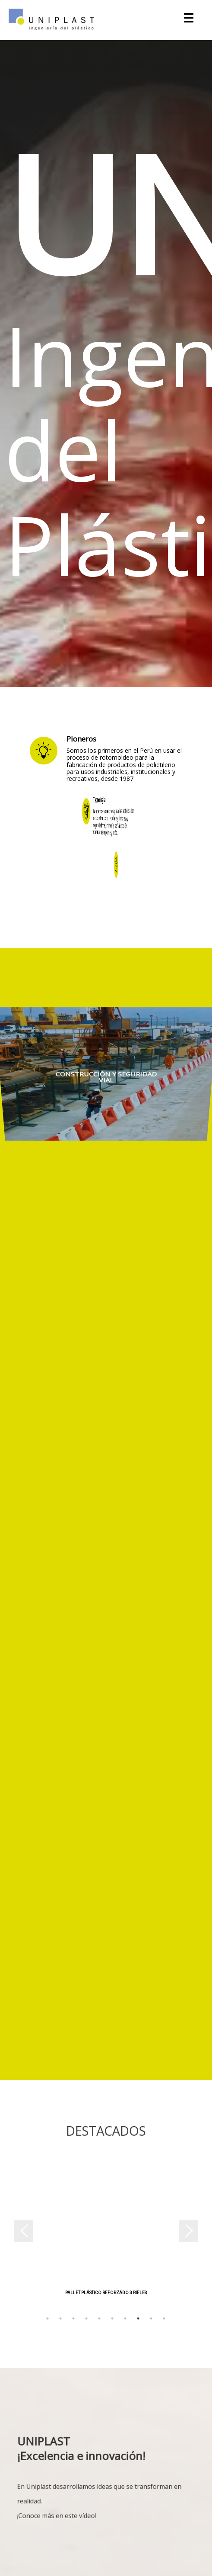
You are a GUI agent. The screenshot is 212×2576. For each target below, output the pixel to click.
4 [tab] (86, 2318)
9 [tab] (151, 2318)
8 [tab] (138, 2318)
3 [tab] (73, 2318)
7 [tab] (125, 2318)
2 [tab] (60, 2318)
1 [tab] (47, 2318)
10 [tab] (164, 2318)
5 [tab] (99, 2318)
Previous (18, 2234)
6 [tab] (112, 2318)
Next (194, 2234)
